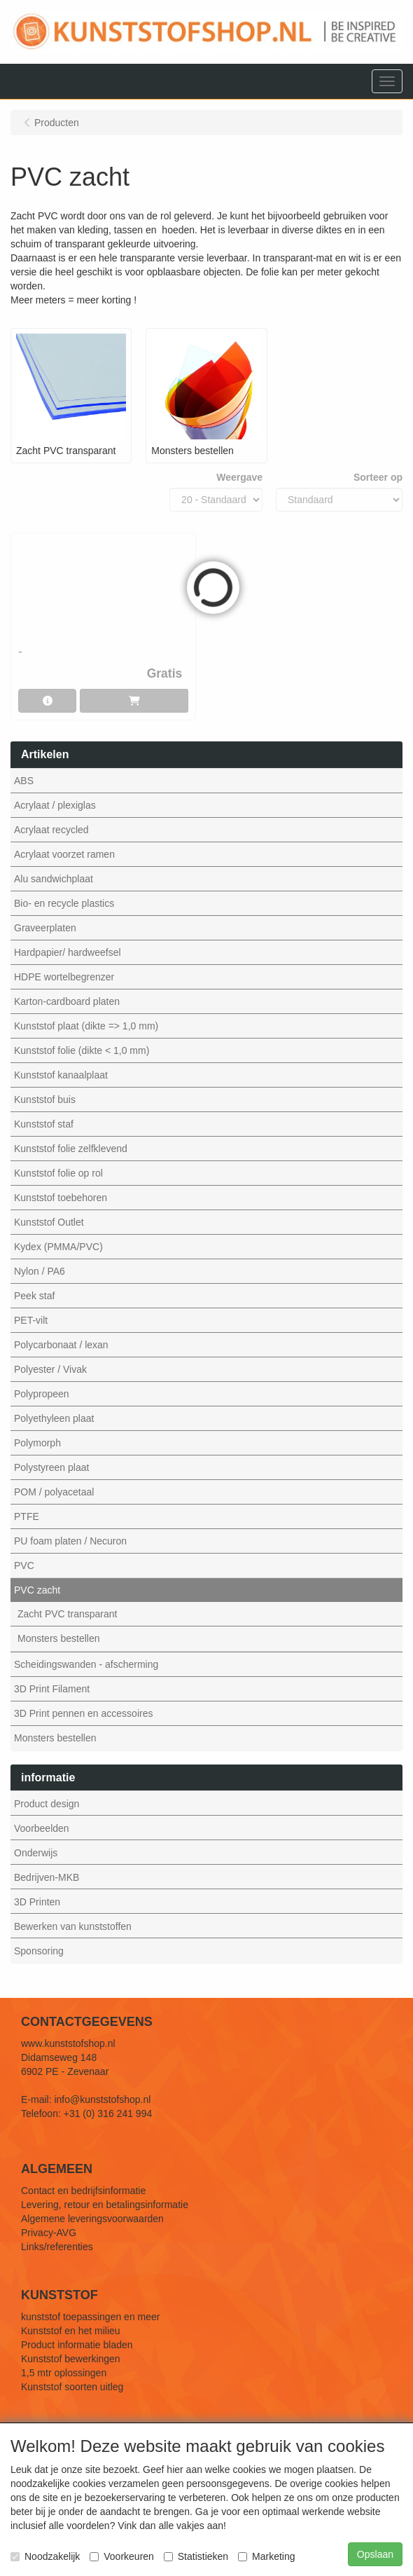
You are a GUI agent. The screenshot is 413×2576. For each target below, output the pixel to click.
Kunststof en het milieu (70, 2330)
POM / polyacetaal (54, 1492)
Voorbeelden (41, 1828)
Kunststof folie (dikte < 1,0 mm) (81, 1050)
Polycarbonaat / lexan (61, 1344)
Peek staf (34, 1295)
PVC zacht (37, 1590)
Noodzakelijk (45, 2556)
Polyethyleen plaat (54, 1418)
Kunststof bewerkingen (70, 2358)
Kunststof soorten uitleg (72, 2386)
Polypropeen (41, 1393)
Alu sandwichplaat (53, 878)
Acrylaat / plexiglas (55, 805)
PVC (24, 1565)
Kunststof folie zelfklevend (70, 1148)
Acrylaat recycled (51, 829)
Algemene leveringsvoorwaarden (92, 2218)
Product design (46, 1803)
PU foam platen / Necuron (70, 1541)
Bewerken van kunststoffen (73, 1926)
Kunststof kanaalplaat (61, 1075)
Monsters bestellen (59, 1638)
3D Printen (37, 1901)
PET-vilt (31, 1320)
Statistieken (196, 2556)
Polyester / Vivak (50, 1369)
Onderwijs (35, 1852)
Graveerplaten (45, 927)
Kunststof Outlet (49, 1222)
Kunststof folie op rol (58, 1173)
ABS (24, 780)
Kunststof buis (45, 1099)
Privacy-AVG (48, 2232)
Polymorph (37, 1442)
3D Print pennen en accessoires (83, 1713)
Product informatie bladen (77, 2344)
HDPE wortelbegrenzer (64, 976)
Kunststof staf (44, 1124)
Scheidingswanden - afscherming (86, 1664)
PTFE (26, 1516)
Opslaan (375, 2554)
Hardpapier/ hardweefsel (67, 952)
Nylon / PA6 (39, 1271)
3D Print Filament (52, 1688)
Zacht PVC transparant (67, 1613)
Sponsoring (39, 1951)
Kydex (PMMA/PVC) (58, 1246)
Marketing (266, 2556)
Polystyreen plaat (51, 1467)
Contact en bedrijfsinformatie (83, 2190)
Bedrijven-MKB (46, 1877)
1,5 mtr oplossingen (63, 2372)
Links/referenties (57, 2246)
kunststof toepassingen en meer (90, 2316)
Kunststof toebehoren (60, 1197)
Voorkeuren (122, 2556)
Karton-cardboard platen (67, 1001)
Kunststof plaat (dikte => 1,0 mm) (86, 1026)
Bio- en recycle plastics (64, 903)
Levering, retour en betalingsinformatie (104, 2204)
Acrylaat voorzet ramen (64, 854)
